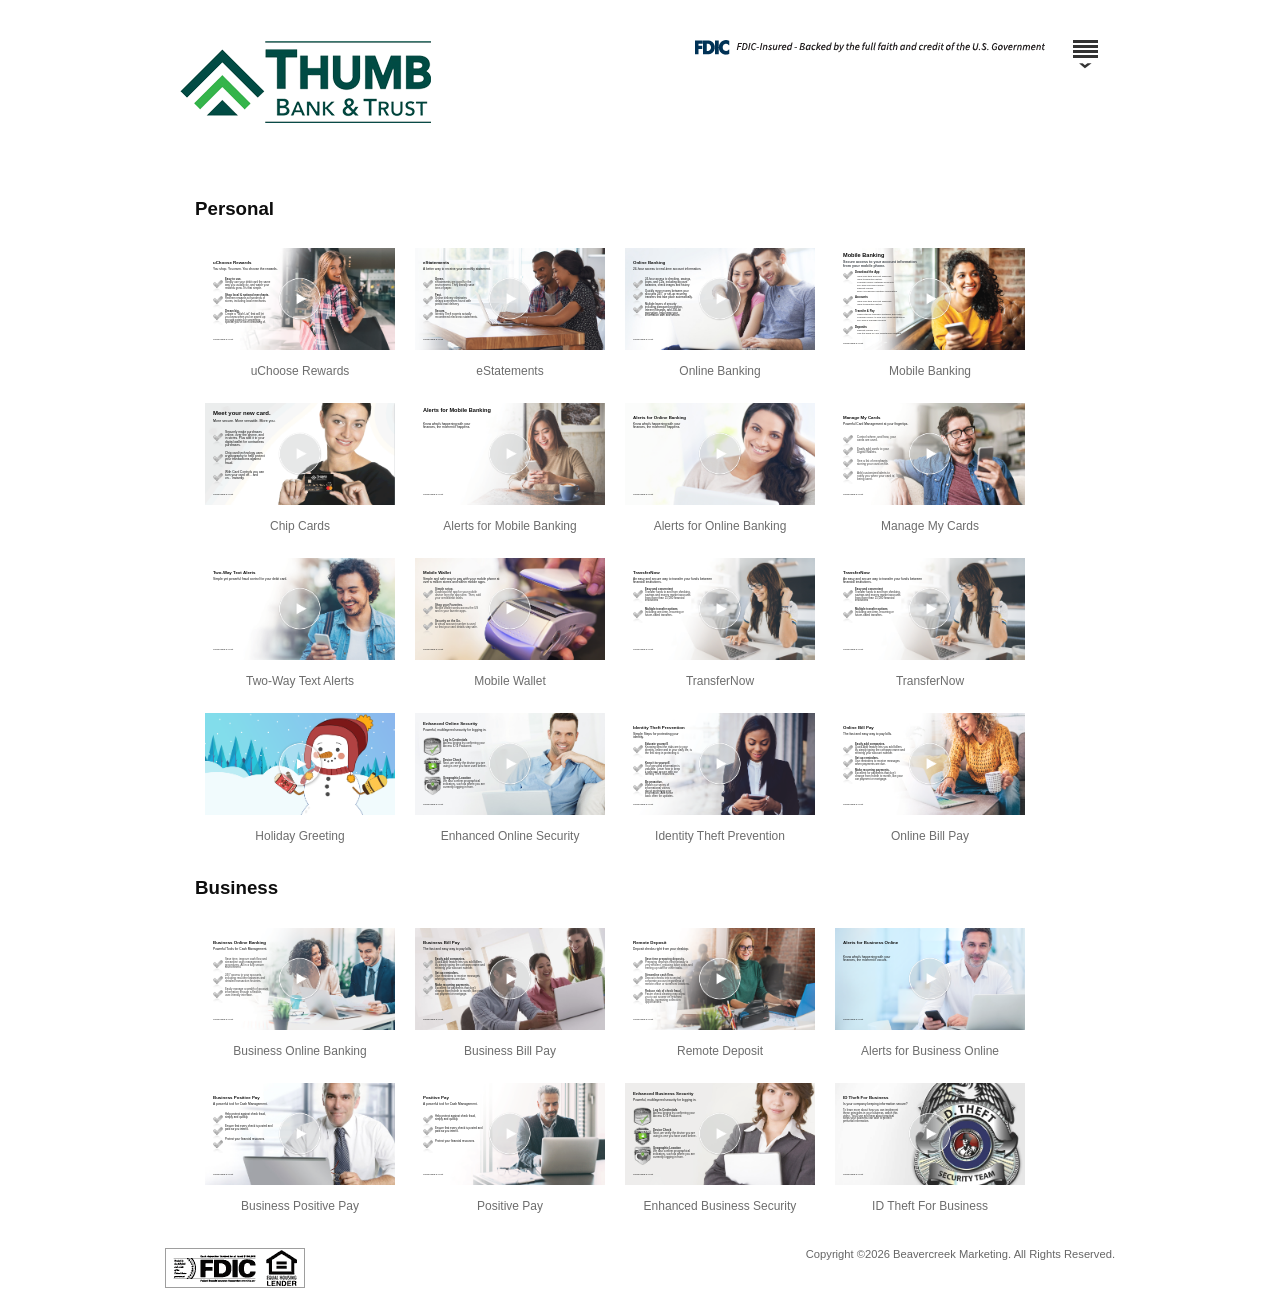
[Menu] (1085, 40)
